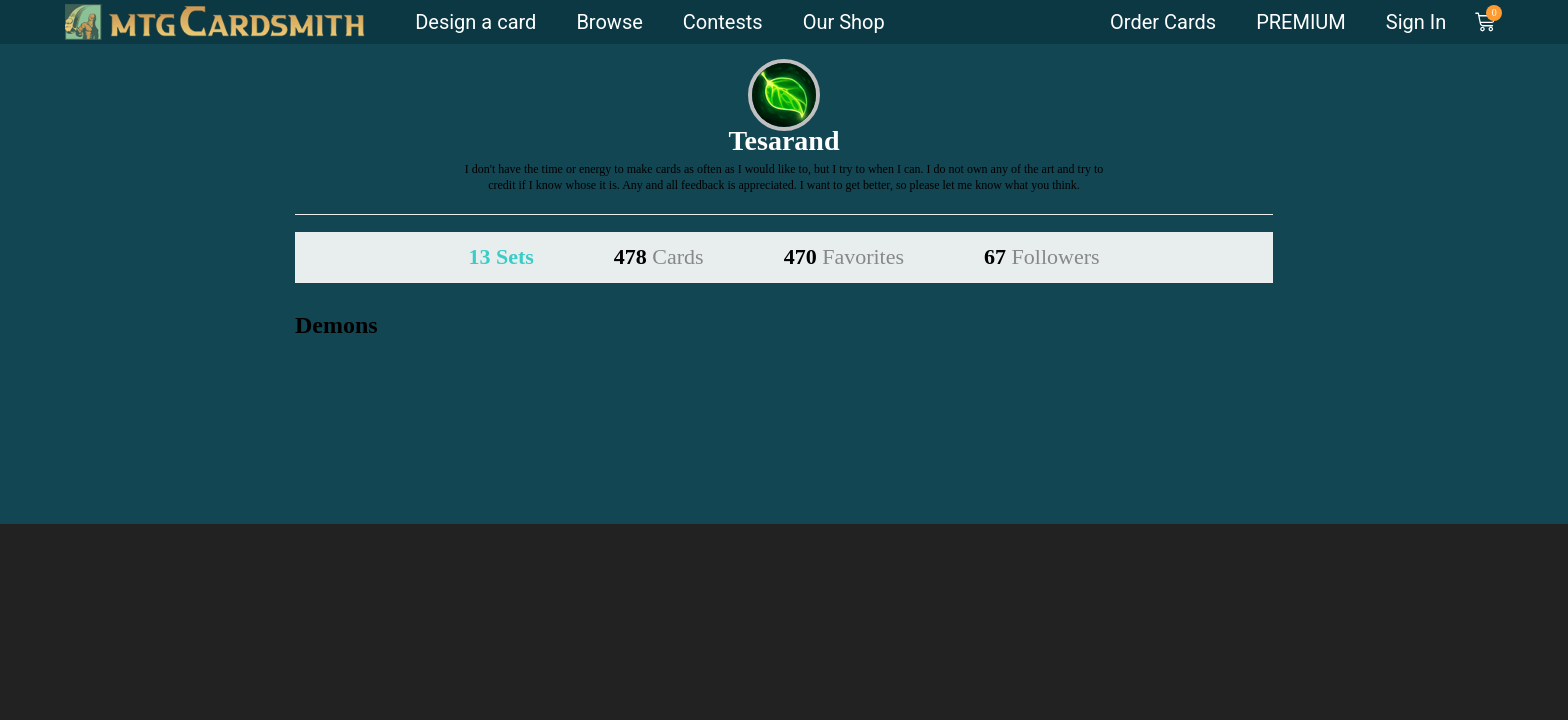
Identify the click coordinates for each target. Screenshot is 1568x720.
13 (500, 256)
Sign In (1416, 22)
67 (1042, 256)
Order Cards (1163, 22)
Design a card (475, 22)
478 (659, 256)
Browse (609, 22)
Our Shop (844, 22)
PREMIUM (1301, 22)
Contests (723, 22)
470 (844, 256)
